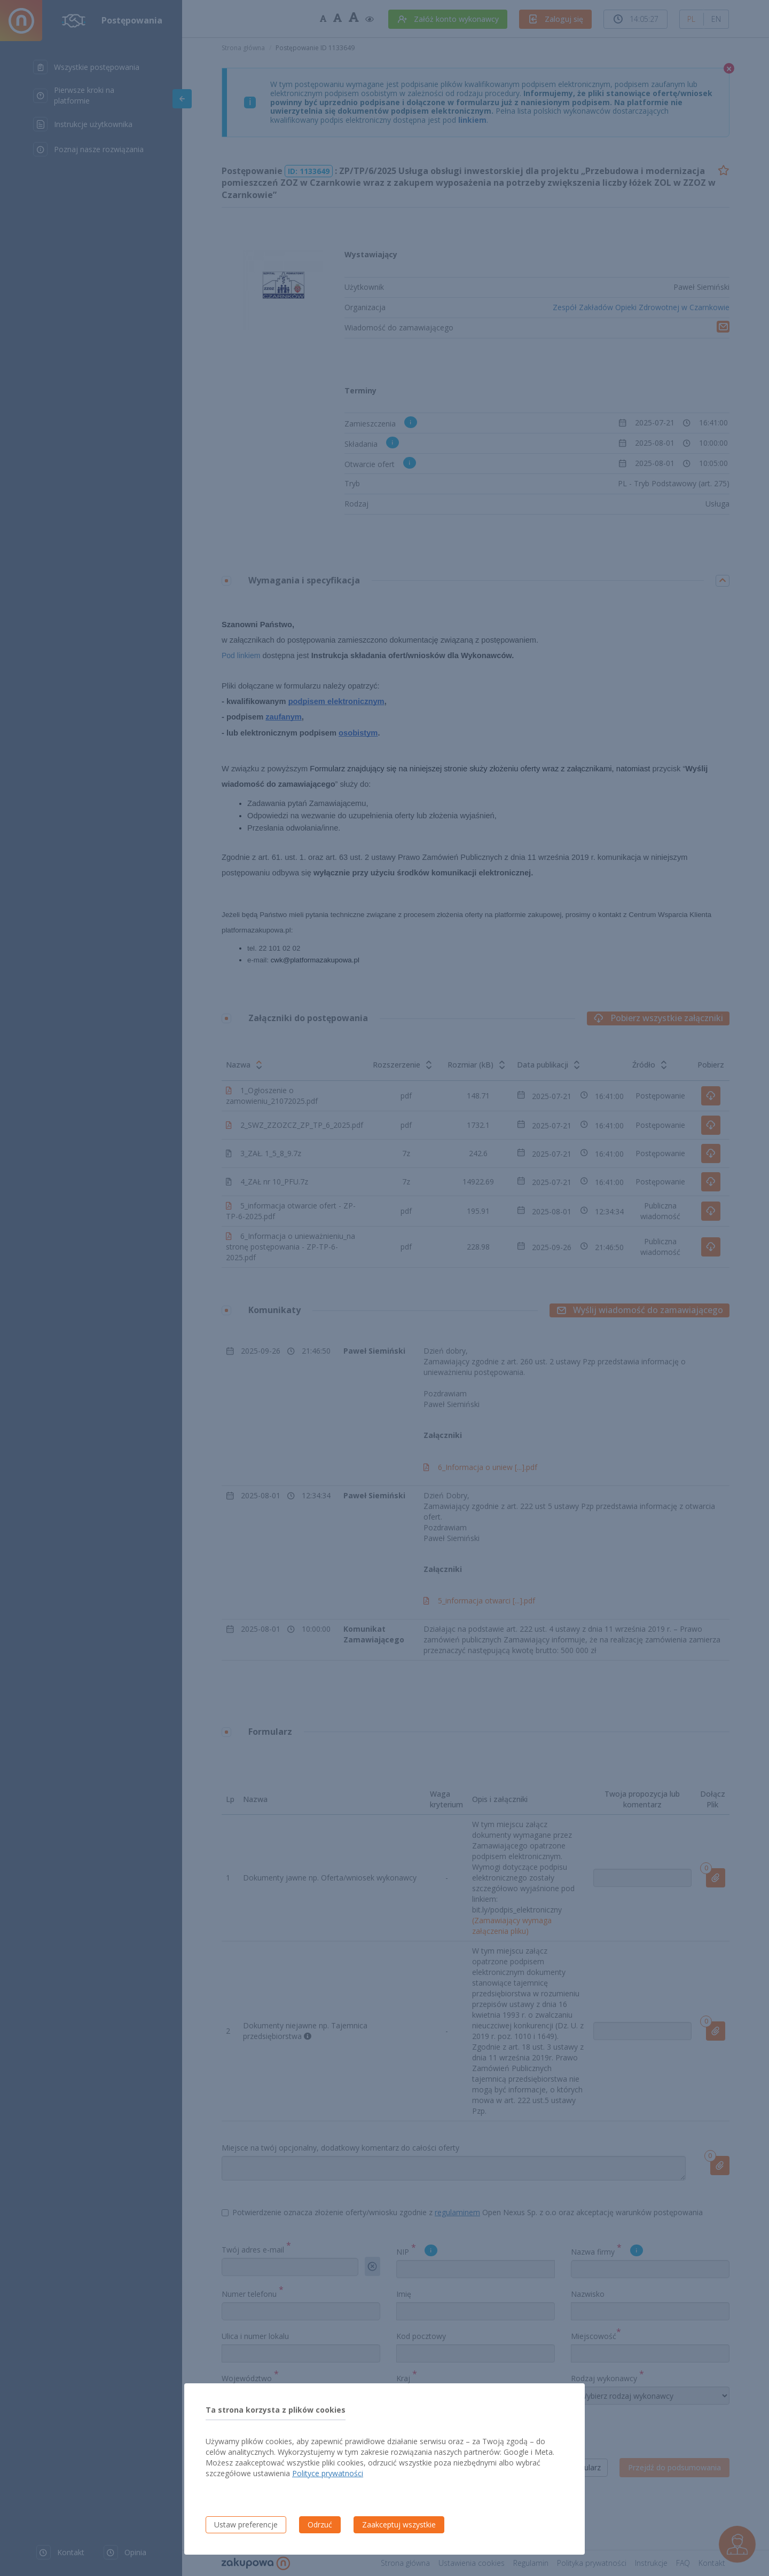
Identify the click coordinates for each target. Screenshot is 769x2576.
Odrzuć (320, 2524)
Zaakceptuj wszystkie (399, 2524)
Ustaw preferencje (246, 2524)
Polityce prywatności (327, 2473)
